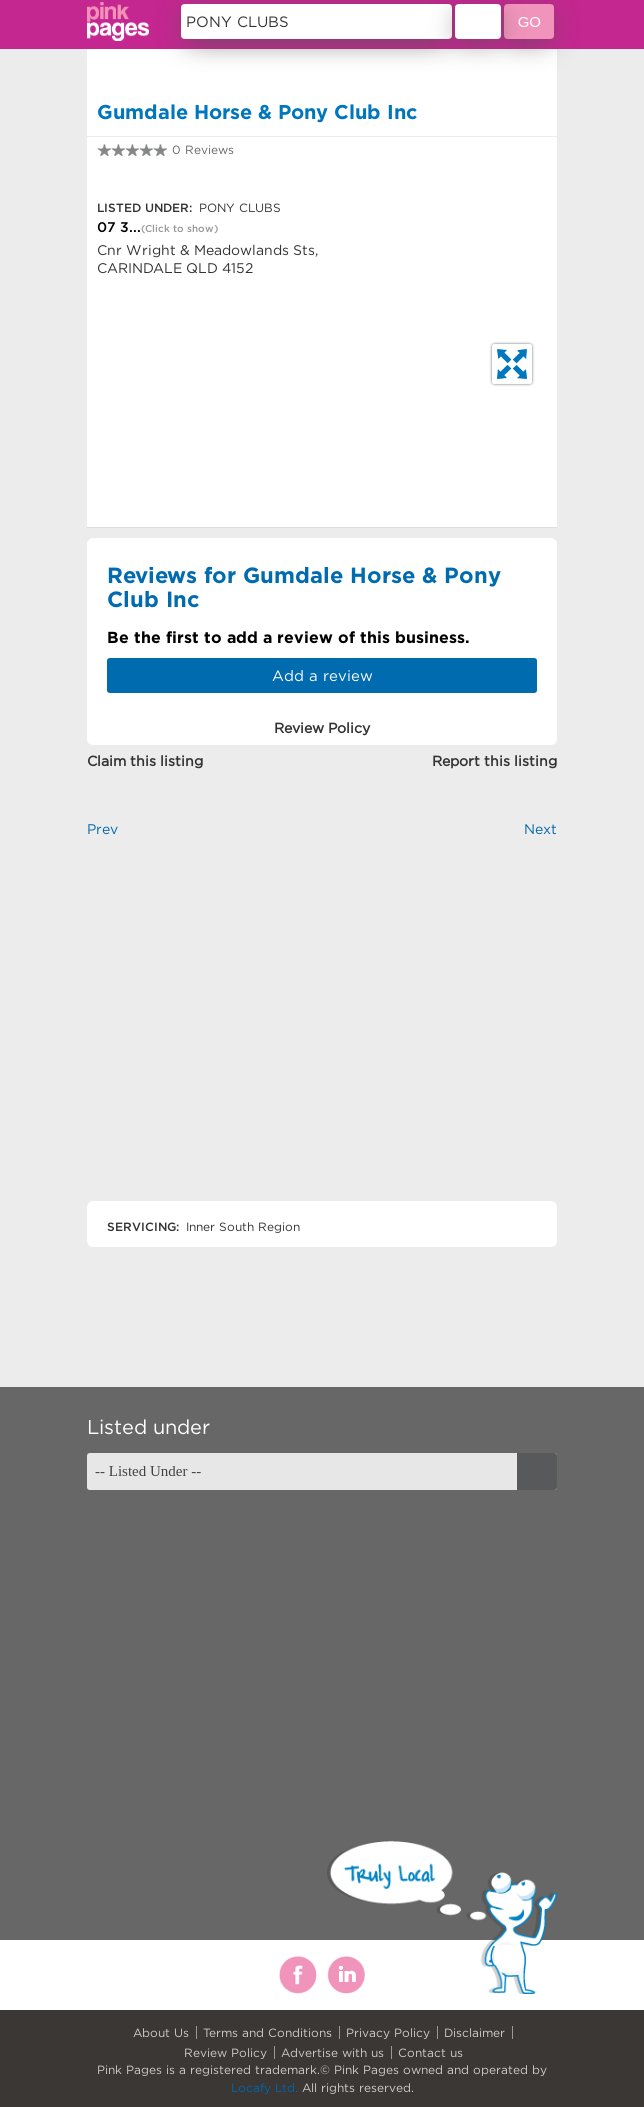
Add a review (322, 675)
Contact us (430, 2052)
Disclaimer (474, 2032)
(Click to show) (179, 228)
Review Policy (225, 2052)
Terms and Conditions (267, 2032)
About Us (161, 2032)
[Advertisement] (322, 1036)
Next (540, 829)
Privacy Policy (388, 2032)
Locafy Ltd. (264, 2087)
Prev (102, 829)
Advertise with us (332, 2052)
